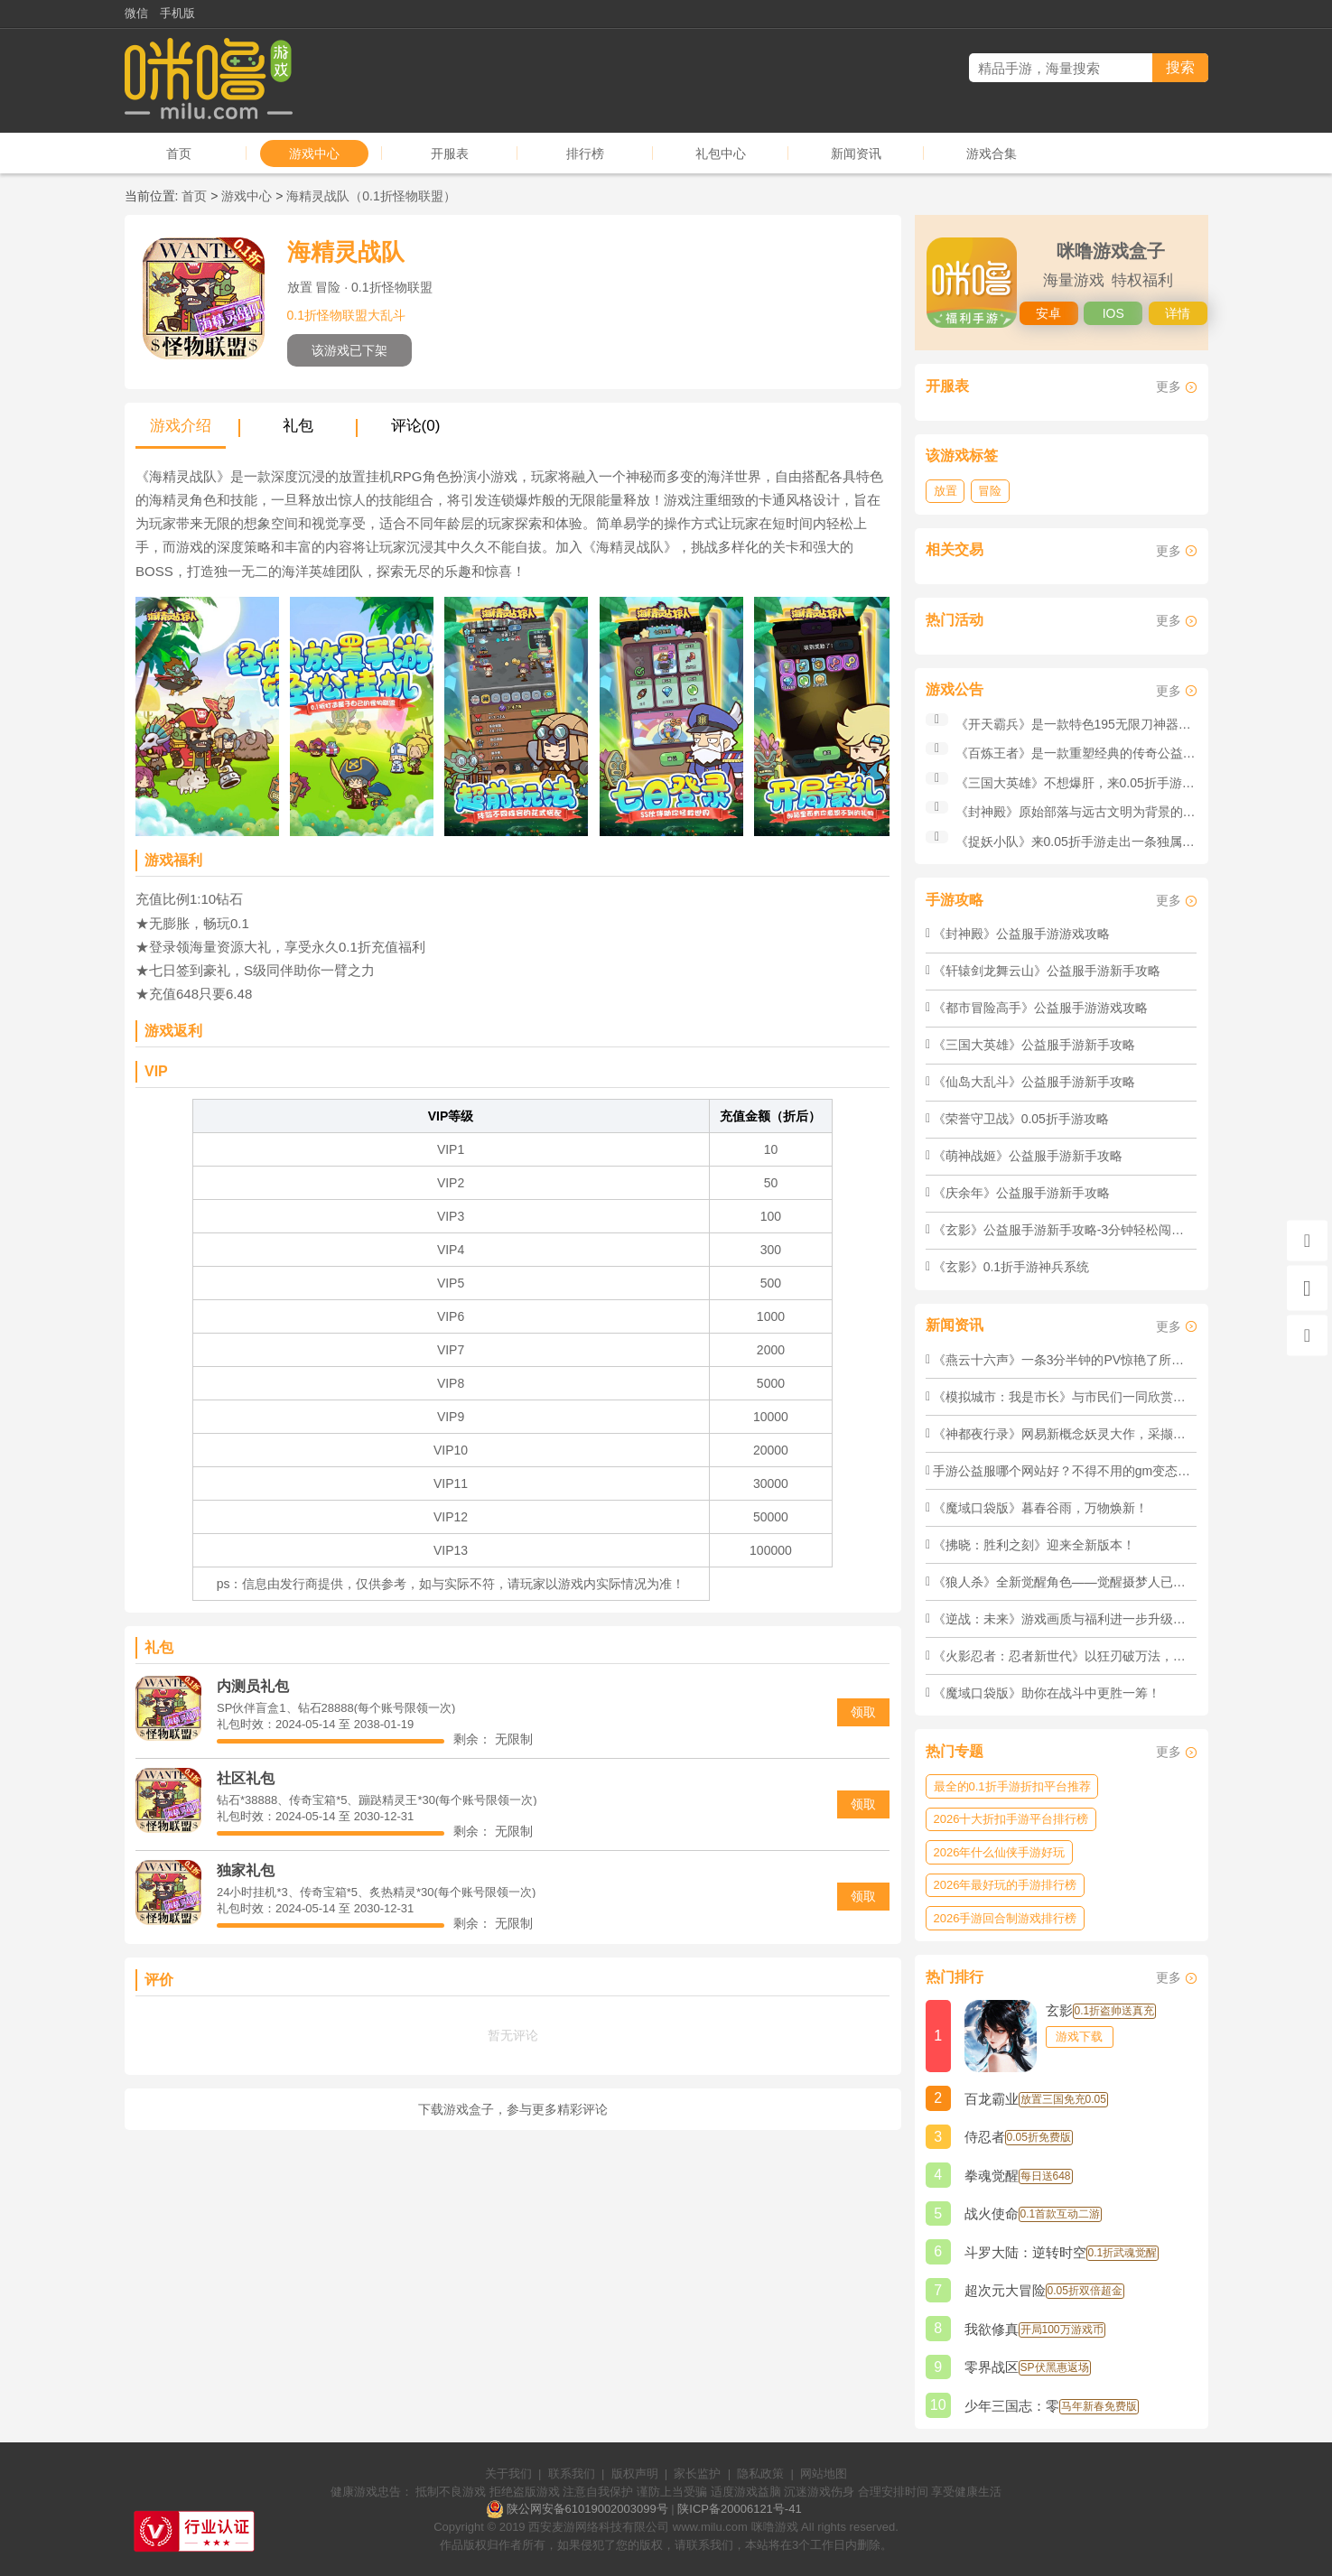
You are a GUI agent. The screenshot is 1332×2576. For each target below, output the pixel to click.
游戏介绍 (180, 425)
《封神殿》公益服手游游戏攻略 (1021, 933)
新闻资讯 (856, 153)
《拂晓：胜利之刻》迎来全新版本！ (1034, 1545)
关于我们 (508, 2473)
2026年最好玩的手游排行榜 (1005, 1885)
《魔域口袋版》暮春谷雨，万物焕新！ (1040, 1508)
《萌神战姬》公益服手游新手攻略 (1027, 1156)
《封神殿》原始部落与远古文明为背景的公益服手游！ (1107, 811)
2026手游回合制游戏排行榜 (1005, 1918)
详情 (1177, 313)
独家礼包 (246, 1870)
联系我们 (571, 2473)
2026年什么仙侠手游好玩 (1000, 1852)
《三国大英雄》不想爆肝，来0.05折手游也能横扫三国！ (1113, 783)
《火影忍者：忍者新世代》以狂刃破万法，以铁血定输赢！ (1097, 1656)
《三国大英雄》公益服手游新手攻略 (1034, 1044)
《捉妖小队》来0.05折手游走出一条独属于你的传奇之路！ (1119, 841)
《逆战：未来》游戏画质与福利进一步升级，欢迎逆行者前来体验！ (1122, 1619)
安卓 (1048, 313)
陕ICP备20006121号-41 (739, 2509)
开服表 (450, 153)
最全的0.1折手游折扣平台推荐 (1012, 1786)
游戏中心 (314, 153)
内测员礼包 (253, 1686)
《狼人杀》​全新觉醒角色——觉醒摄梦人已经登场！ (1078, 1582)
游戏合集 (991, 153)
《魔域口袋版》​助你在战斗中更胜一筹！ (1046, 1693)
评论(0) (416, 425)
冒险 (989, 491)
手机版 (177, 13)
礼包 (298, 425)
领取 (863, 1712)
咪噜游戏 (774, 2527)
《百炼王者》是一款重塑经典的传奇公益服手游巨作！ (1107, 753)
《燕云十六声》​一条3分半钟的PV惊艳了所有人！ (1071, 1360)
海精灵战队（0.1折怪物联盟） (370, 196)
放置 (945, 491)
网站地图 (823, 2473)
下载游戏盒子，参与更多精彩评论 (513, 2109)
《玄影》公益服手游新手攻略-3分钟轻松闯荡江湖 (1071, 1230)
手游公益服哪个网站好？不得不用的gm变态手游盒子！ (1087, 1471)
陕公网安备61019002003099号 (587, 2509)
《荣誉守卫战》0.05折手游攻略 (1021, 1118)
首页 (178, 153)
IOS (1113, 313)
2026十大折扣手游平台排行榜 (1011, 1819)
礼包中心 (720, 153)
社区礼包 (246, 1778)
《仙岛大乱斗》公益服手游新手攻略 (1034, 1081)
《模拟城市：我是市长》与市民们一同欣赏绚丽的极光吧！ (1097, 1397)
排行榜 (585, 153)
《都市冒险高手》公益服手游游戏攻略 (1040, 1007)
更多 (1168, 386)
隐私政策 (760, 2473)
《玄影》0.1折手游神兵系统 (1011, 1267)
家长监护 (697, 2473)
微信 (136, 13)
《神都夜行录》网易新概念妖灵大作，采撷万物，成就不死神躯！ (1116, 1434)
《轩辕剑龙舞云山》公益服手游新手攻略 (1046, 970)
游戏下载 (1079, 2036)
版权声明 (634, 2473)
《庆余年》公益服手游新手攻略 (1021, 1193)
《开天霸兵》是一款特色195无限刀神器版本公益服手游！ (1117, 724)
